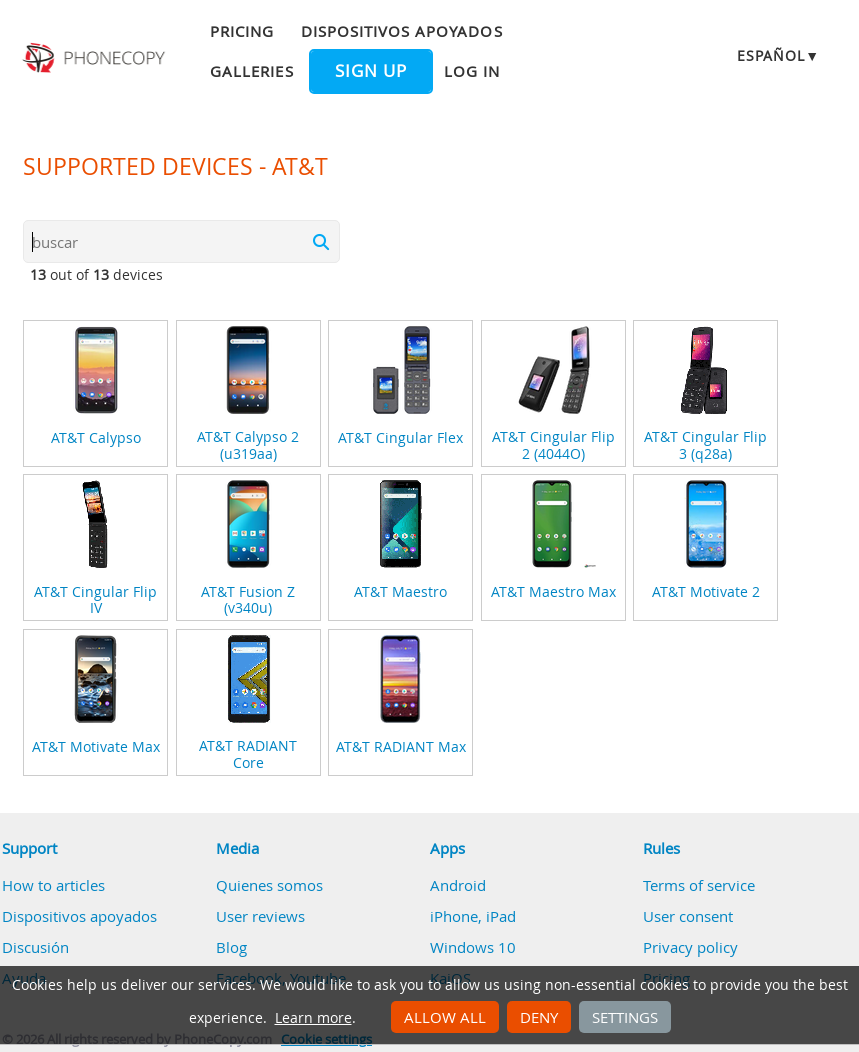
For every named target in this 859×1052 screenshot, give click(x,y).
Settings (625, 1017)
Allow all (445, 1017)
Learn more (313, 1018)
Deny (539, 1017)
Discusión (35, 947)
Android (458, 885)
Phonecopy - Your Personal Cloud (95, 58)
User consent (688, 916)
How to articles (53, 885)
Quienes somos (269, 885)
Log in (472, 71)
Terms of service (699, 885)
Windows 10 (473, 947)
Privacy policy (690, 947)
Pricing (242, 31)
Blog (231, 947)
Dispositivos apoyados (402, 31)
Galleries (251, 71)
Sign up (371, 71)
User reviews (260, 916)
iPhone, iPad (473, 916)
